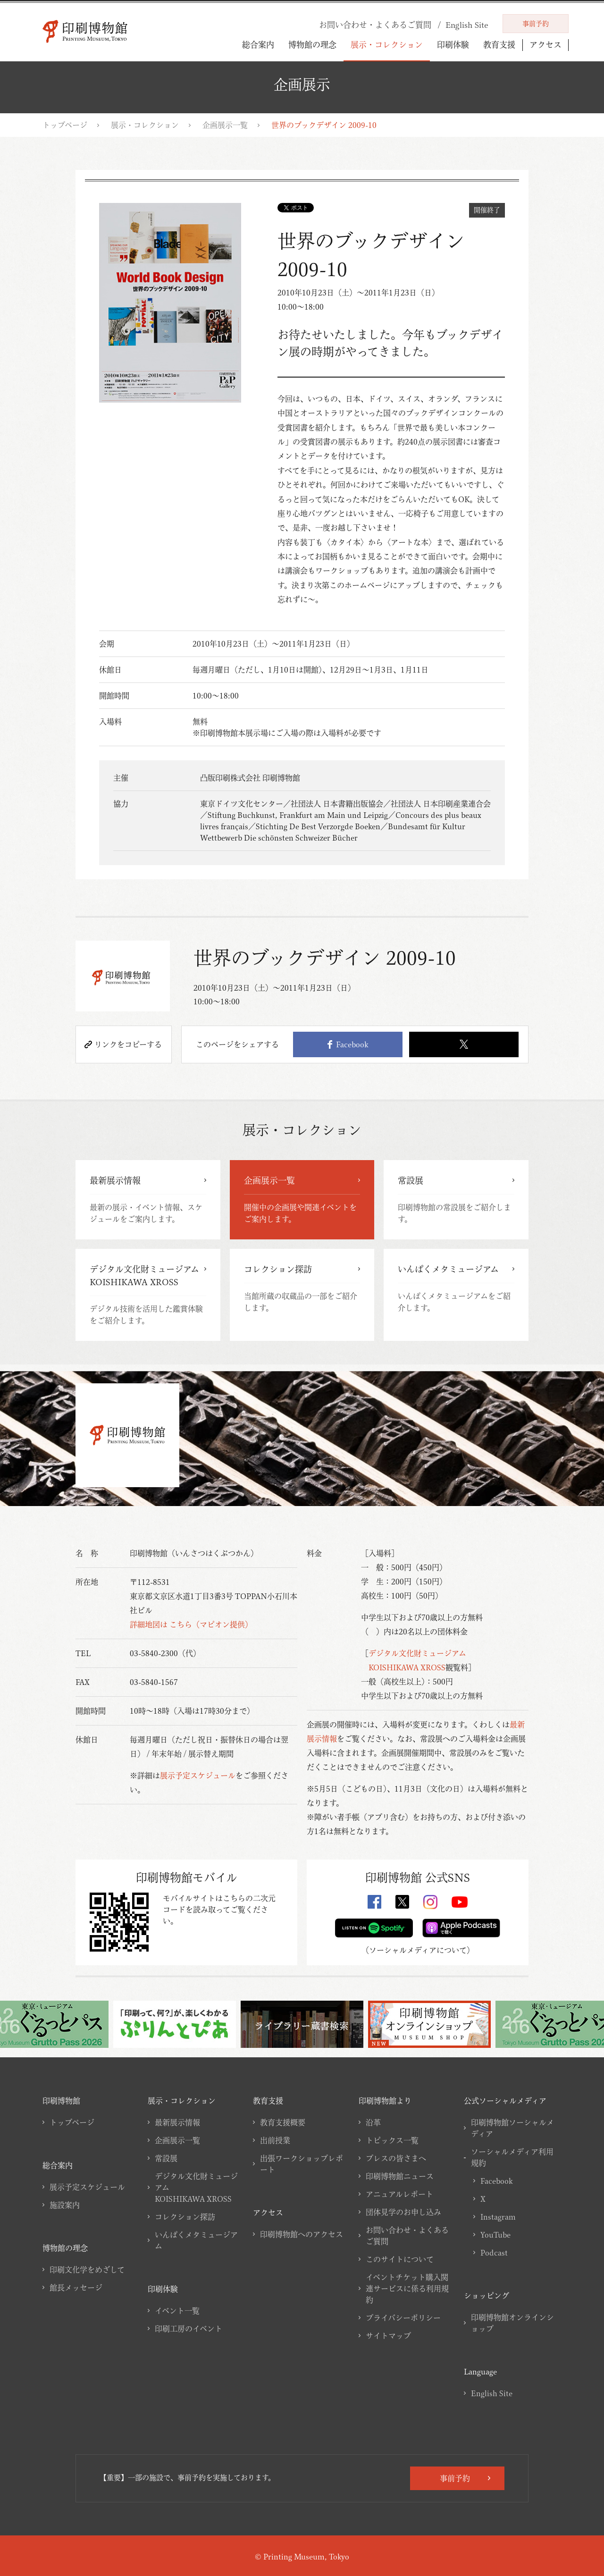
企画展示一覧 (225, 125)
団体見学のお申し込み (403, 2212)
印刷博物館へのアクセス (301, 2234)
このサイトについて (400, 2259)
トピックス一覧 (392, 2140)
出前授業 (275, 2140)
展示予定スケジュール (197, 1775)
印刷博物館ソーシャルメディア (512, 2128)
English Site (491, 2393)
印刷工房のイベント (188, 2328)
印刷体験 (453, 45)
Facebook (347, 1044)
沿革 (373, 2122)
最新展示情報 (177, 2122)
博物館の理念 (312, 45)
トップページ (64, 125)
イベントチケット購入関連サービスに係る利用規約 (407, 2288)
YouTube (495, 2235)
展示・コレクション (387, 45)
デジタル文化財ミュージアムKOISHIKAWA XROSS (196, 2187)
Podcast (494, 2252)
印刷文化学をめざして (87, 2269)
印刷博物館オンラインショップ (512, 2323)
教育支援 (499, 45)
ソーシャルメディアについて (418, 1950)
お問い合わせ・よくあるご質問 (407, 2235)
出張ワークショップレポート (301, 2164)
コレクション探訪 (185, 2217)
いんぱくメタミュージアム (196, 2240)
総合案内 (258, 45)
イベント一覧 (177, 2311)
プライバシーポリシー (403, 2318)
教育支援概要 (282, 2122)
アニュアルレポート (399, 2194)
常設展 (166, 2158)
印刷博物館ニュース (400, 2176)
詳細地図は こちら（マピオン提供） (191, 1624)
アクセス (545, 45)
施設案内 (65, 2205)
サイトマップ (388, 2336)
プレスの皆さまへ (396, 2158)
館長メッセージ (76, 2287)
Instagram (498, 2217)
